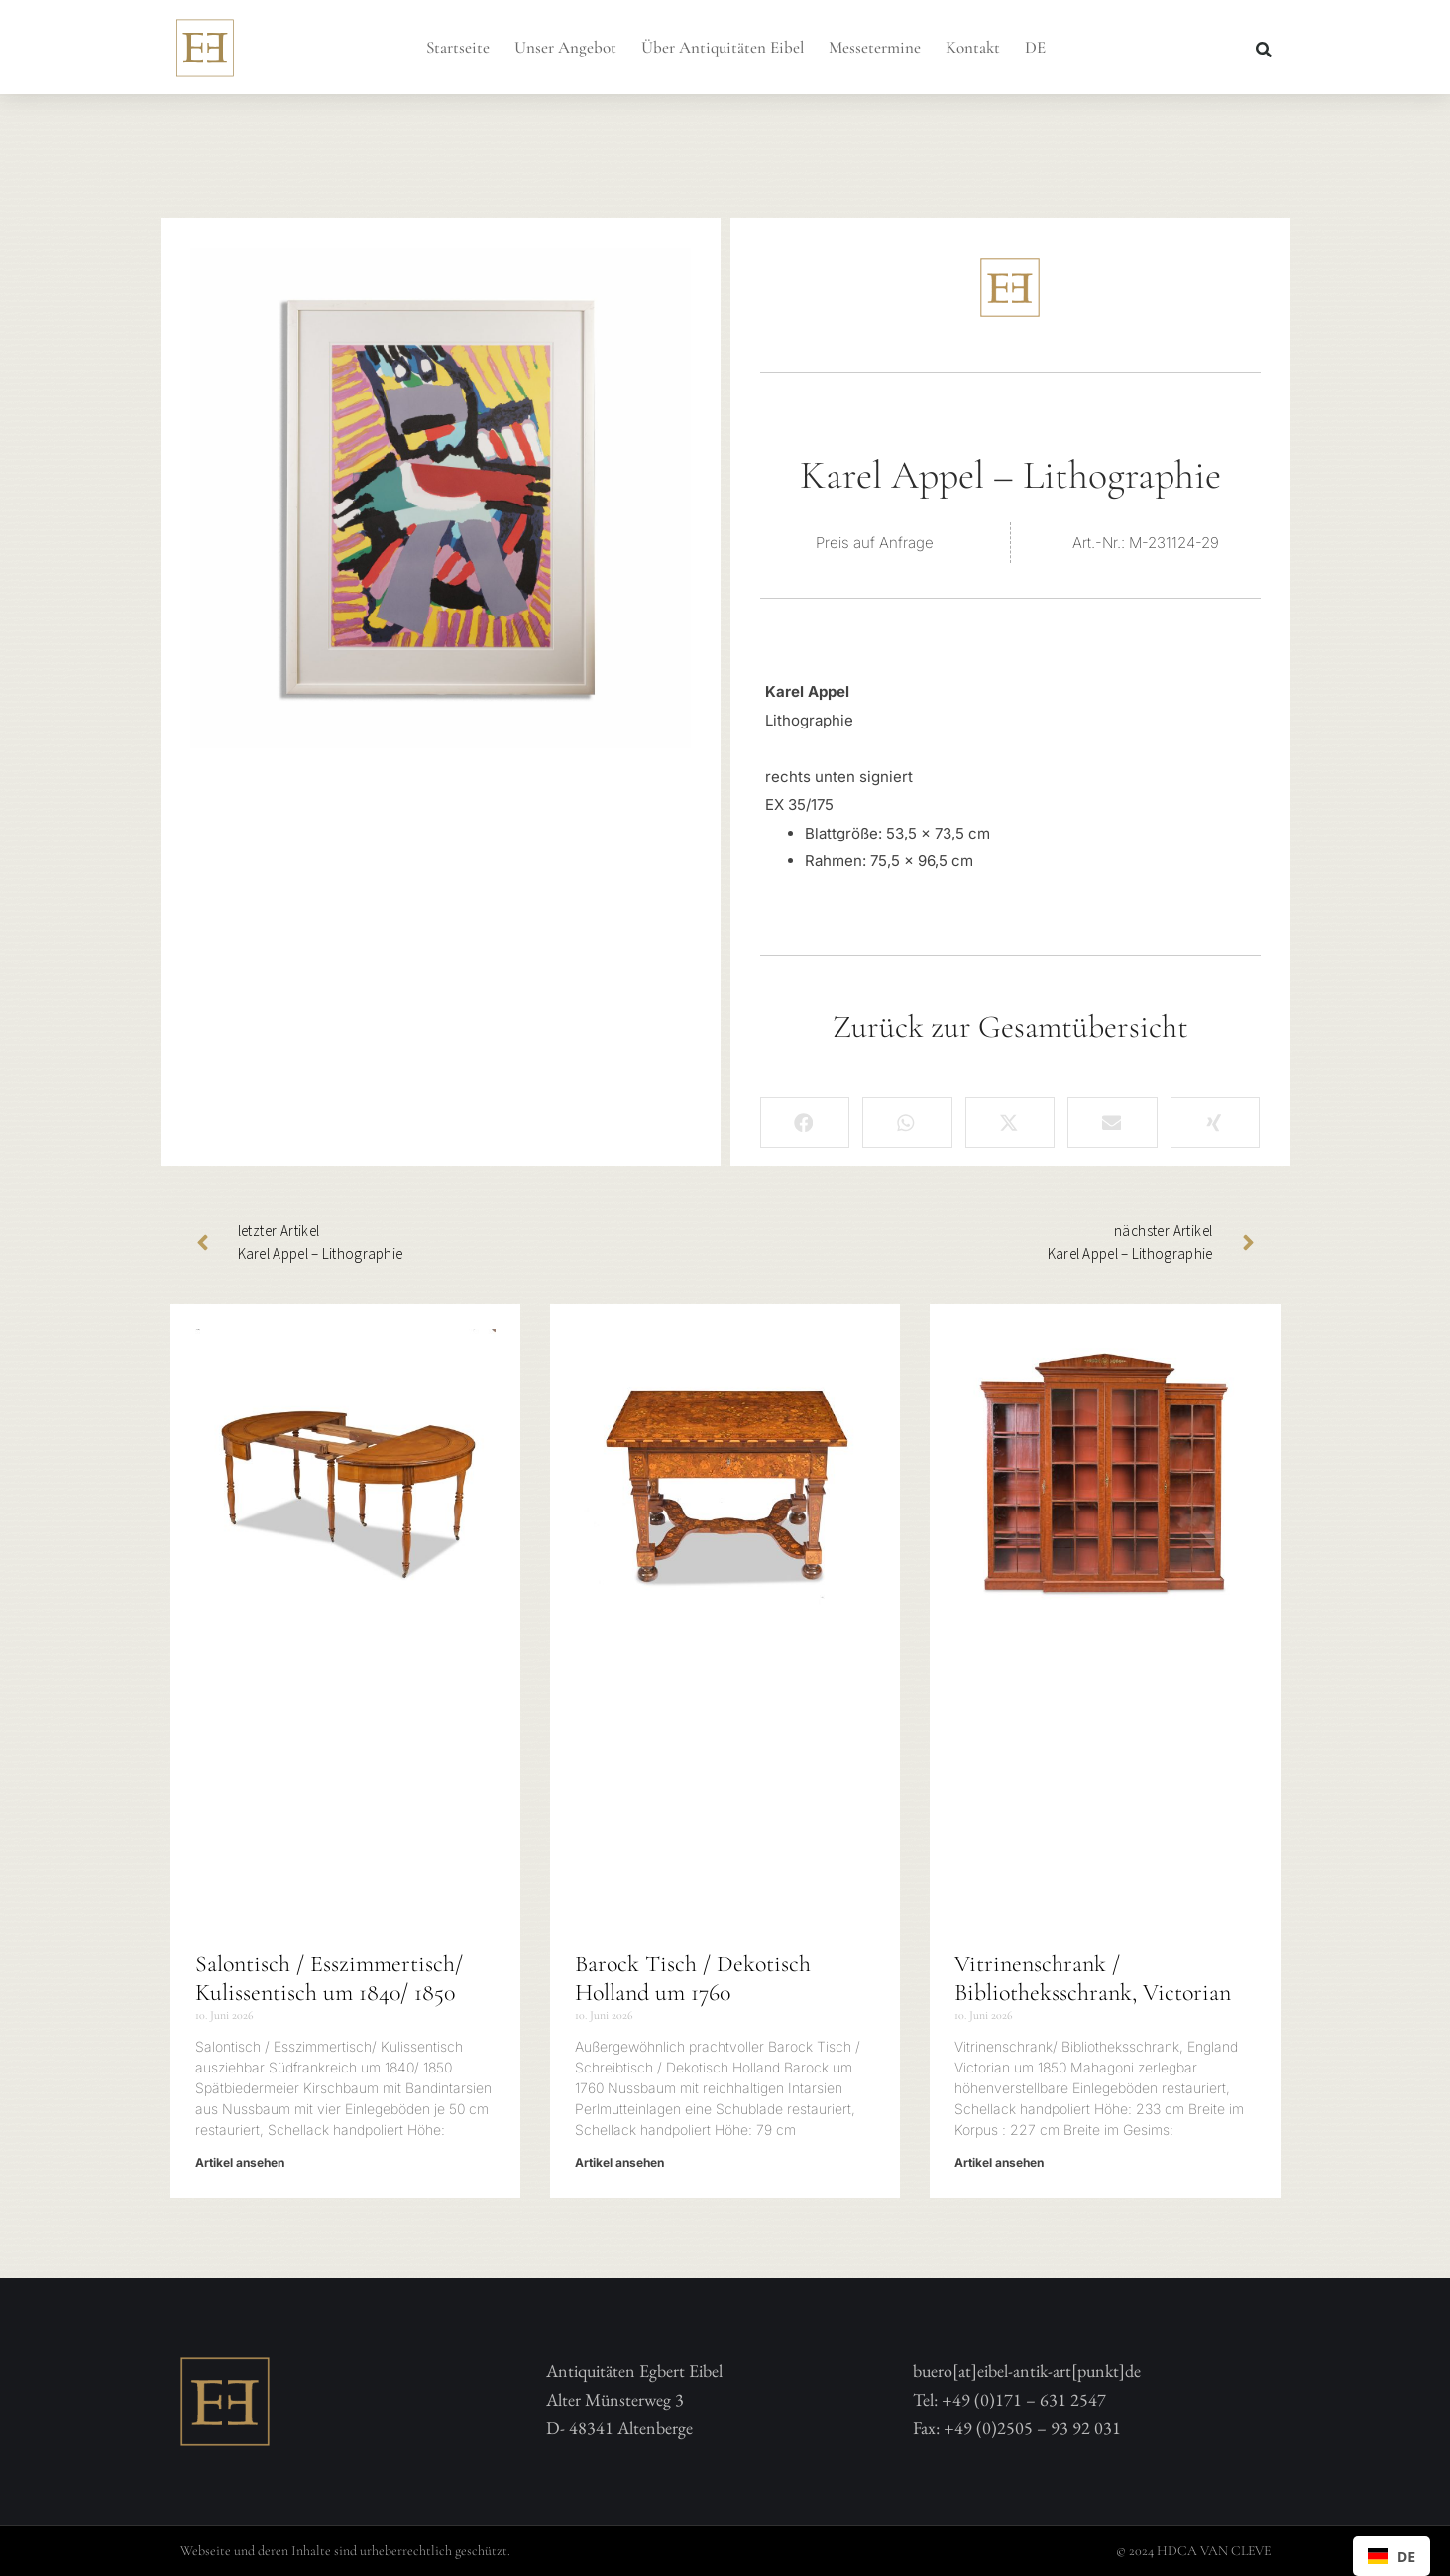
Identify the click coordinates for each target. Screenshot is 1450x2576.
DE (1035, 47)
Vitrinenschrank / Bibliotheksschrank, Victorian (1092, 1978)
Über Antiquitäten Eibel (722, 47)
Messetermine (875, 47)
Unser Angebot (565, 47)
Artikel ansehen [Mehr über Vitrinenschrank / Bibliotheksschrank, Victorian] (999, 2162)
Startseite (458, 47)
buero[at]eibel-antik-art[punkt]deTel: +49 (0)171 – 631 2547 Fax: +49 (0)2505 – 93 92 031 (1027, 2399)
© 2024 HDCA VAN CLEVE (1193, 2550)
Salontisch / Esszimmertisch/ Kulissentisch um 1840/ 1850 (329, 1978)
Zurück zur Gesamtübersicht (1010, 1026)
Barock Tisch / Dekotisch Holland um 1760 (693, 1978)
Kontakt (973, 47)
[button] (1264, 49)
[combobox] (1391, 2556)
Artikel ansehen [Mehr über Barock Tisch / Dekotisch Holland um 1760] (619, 2162)
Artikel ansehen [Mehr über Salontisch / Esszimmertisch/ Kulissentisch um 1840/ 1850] (239, 2162)
